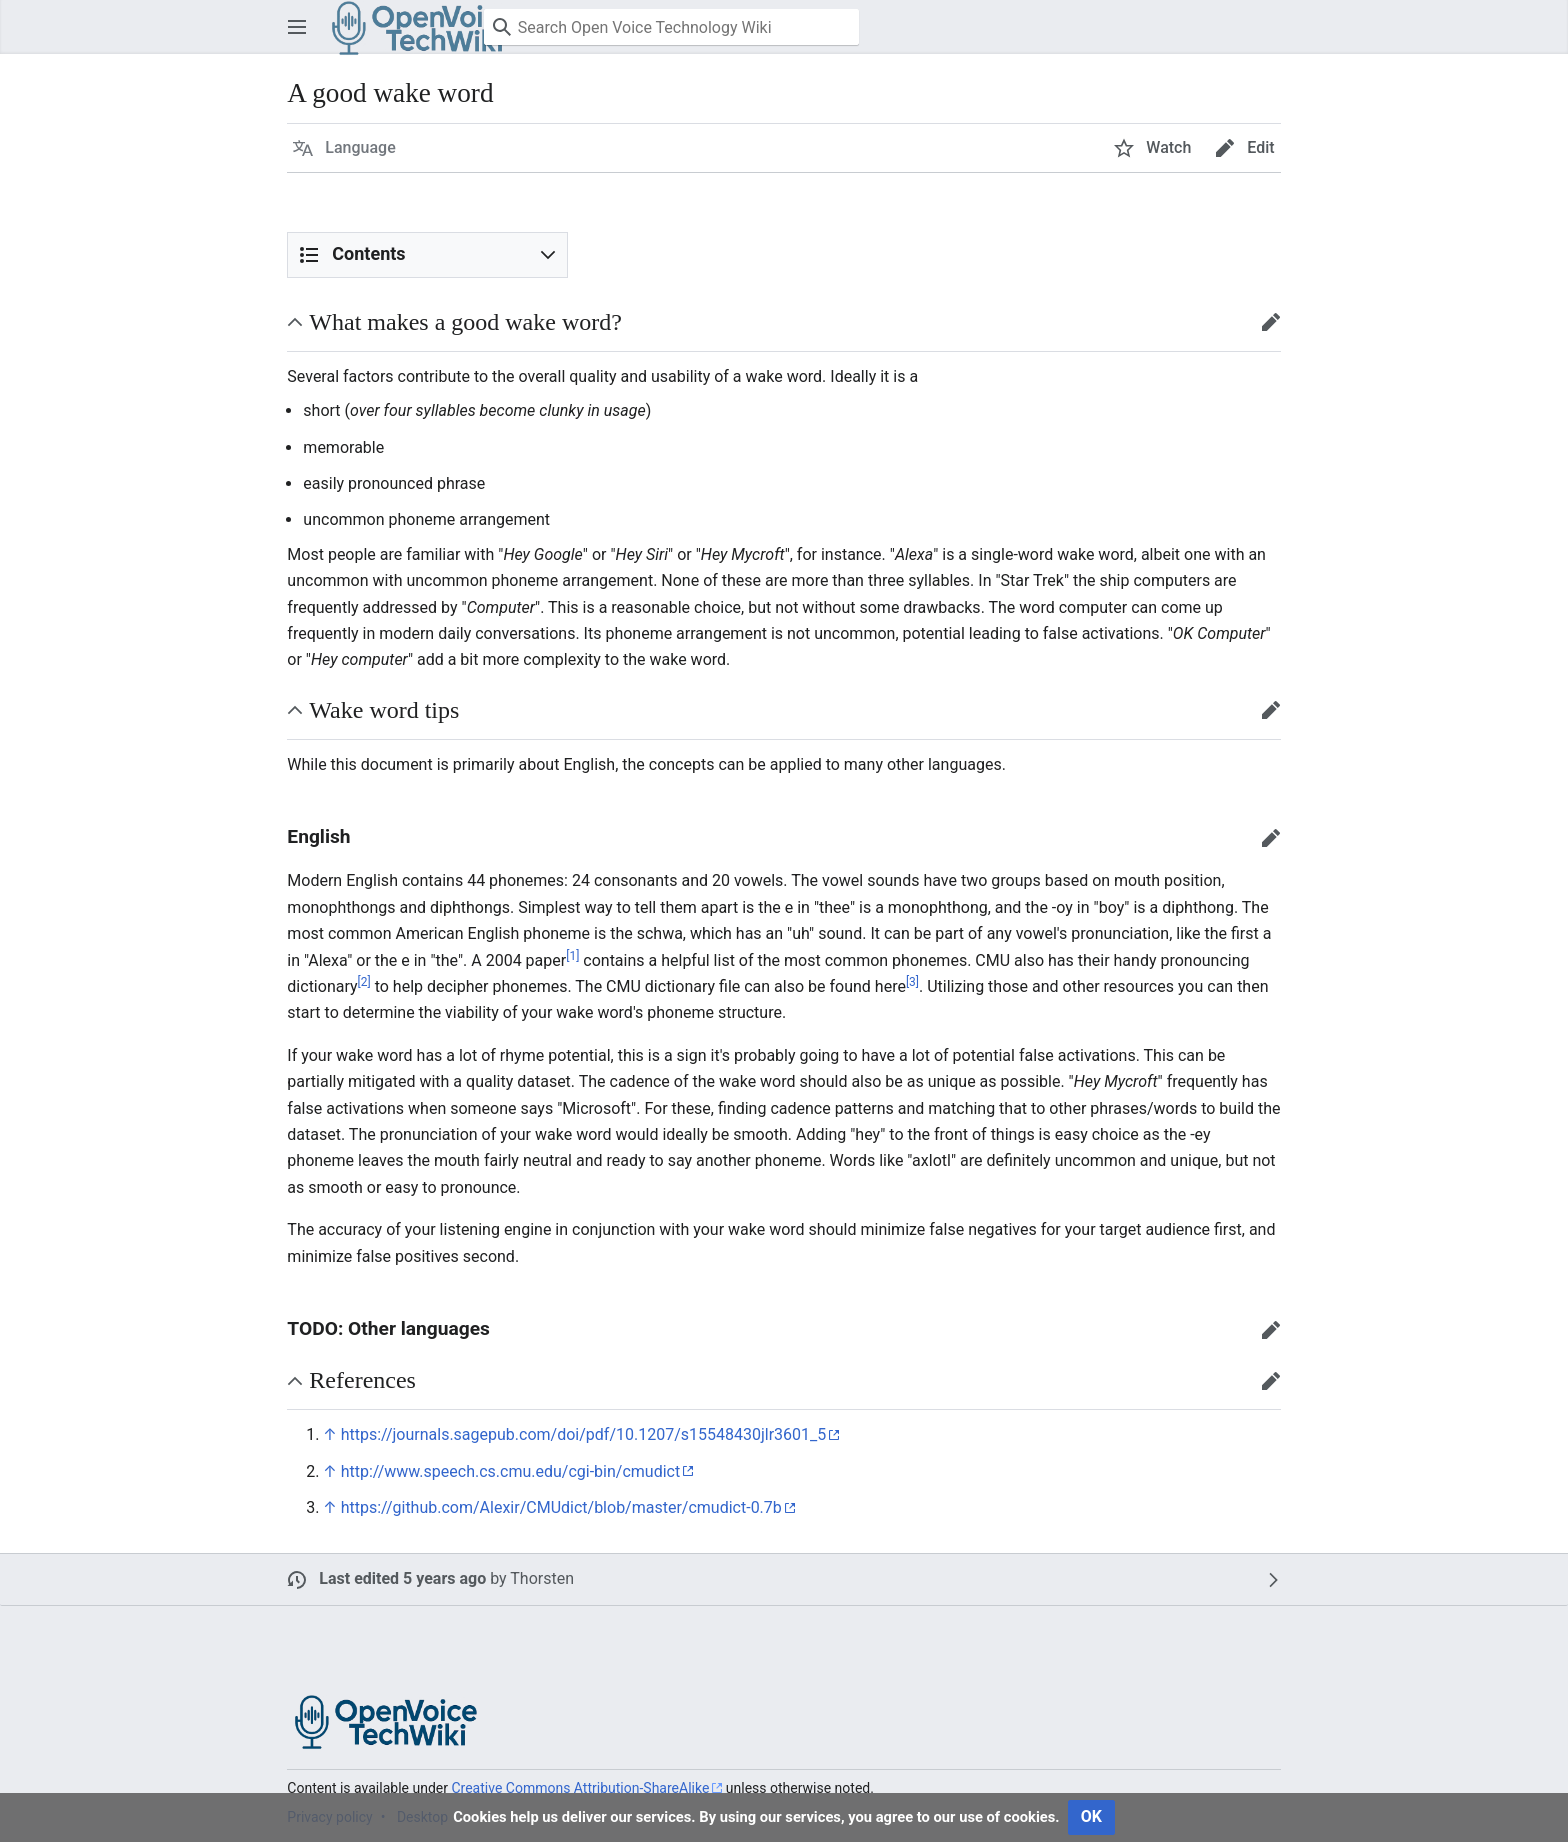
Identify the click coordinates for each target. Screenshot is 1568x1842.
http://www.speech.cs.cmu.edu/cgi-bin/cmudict (511, 1471)
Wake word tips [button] (384, 710)
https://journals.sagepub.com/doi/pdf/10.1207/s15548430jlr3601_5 (584, 1434)
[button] (297, 27)
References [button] (362, 1380)
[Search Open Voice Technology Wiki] (671, 27)
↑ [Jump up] (329, 1434)
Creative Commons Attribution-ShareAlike (580, 1788)
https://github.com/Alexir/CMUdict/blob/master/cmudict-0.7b (561, 1507)
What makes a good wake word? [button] (465, 322)
